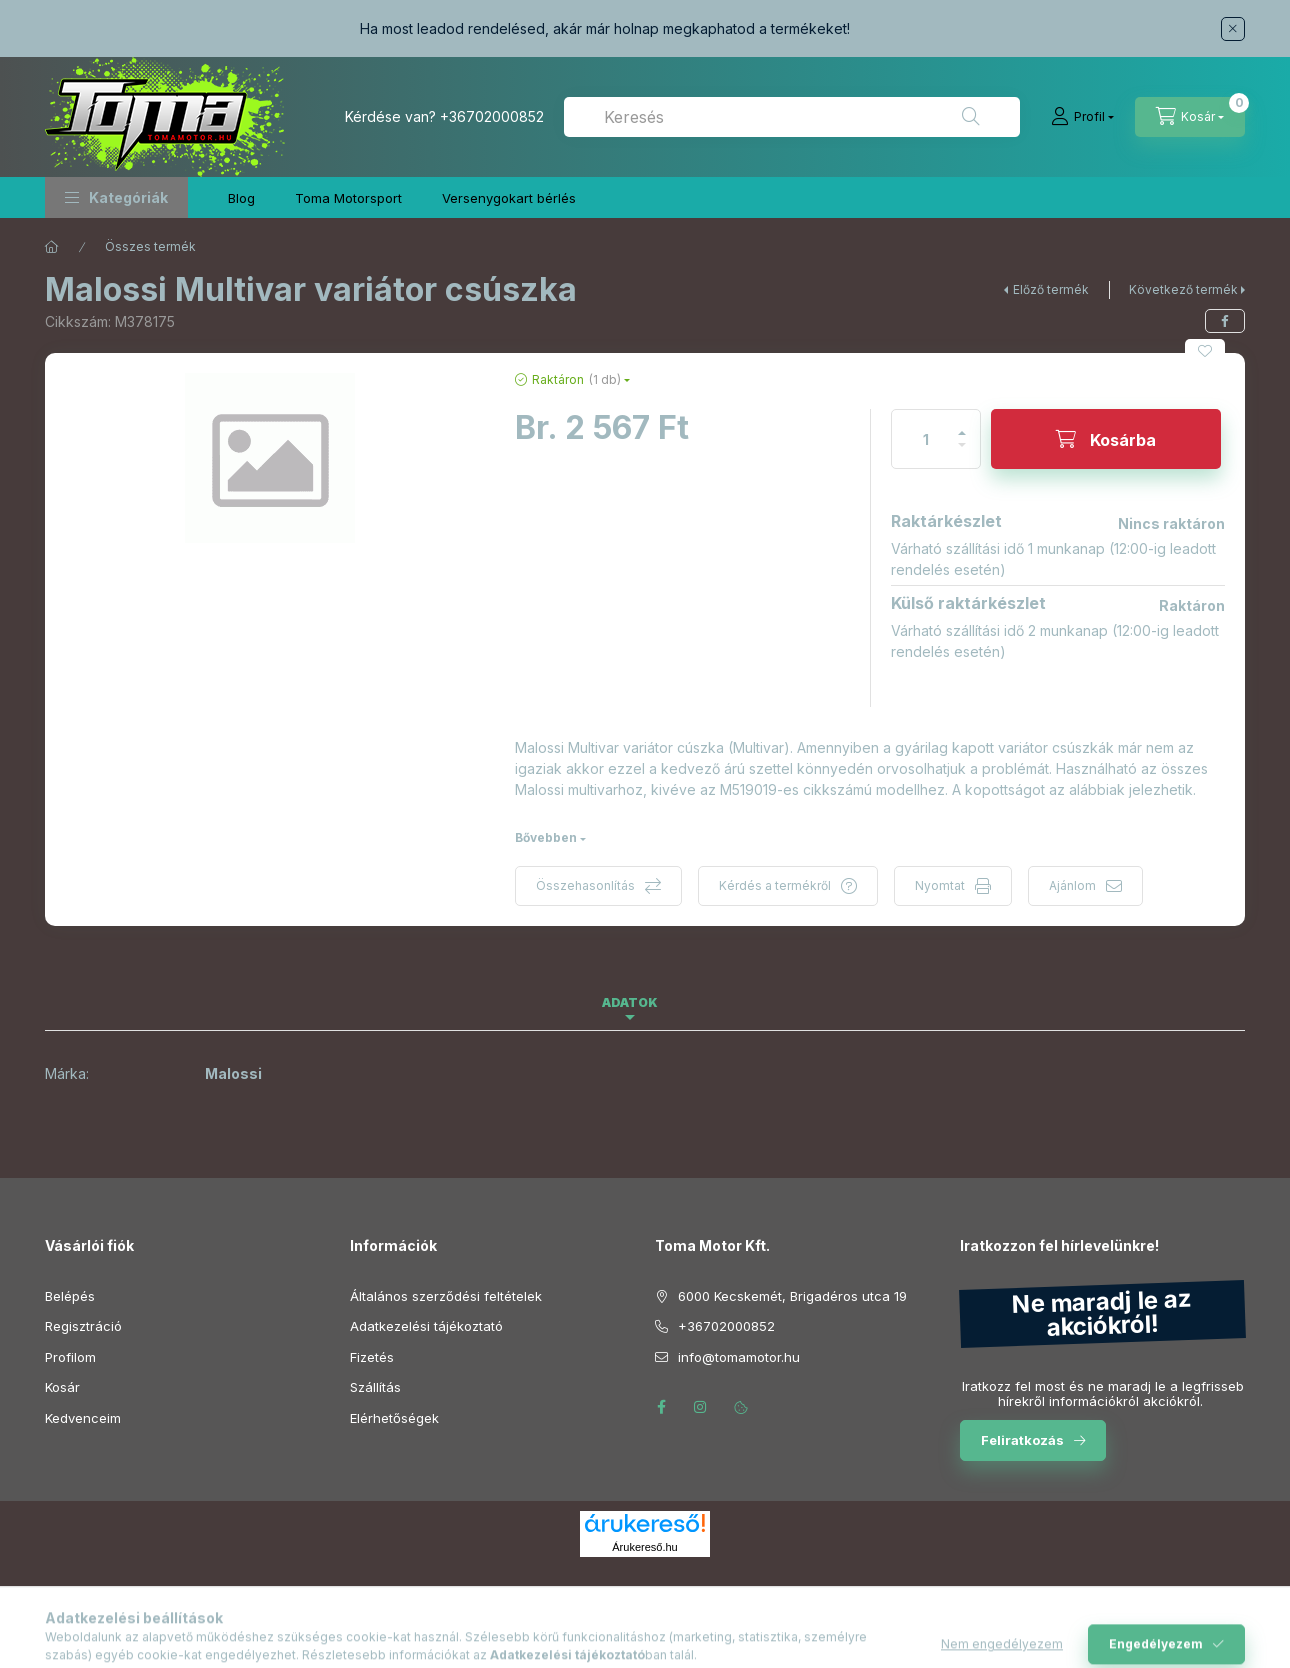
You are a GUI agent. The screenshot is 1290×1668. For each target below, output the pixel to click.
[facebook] (1225, 321)
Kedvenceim (83, 1418)
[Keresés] (971, 117)
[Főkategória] (52, 247)
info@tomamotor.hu (739, 1357)
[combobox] (792, 117)
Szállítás (375, 1387)
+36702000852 (492, 116)
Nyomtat (940, 885)
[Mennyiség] (926, 439)
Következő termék (1183, 289)
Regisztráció (83, 1326)
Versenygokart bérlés (509, 198)
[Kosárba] (1106, 439)
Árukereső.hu (644, 1547)
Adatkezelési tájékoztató (426, 1326)
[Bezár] (1233, 29)
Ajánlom (1072, 885)
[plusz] (962, 424)
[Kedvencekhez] (1205, 351)
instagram (701, 1407)
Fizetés (372, 1357)
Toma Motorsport (348, 198)
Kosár (62, 1387)
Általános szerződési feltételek (446, 1296)
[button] (116, 197)
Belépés (70, 1296)
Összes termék (150, 246)
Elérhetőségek (394, 1418)
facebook (661, 1407)
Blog (241, 198)
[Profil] (1082, 117)
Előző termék (1051, 289)
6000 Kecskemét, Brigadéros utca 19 (792, 1296)
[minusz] (962, 453)
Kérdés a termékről (775, 885)
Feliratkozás (1022, 1440)
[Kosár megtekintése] (1190, 117)
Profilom (70, 1357)
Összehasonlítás (585, 885)
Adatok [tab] (630, 1002)
